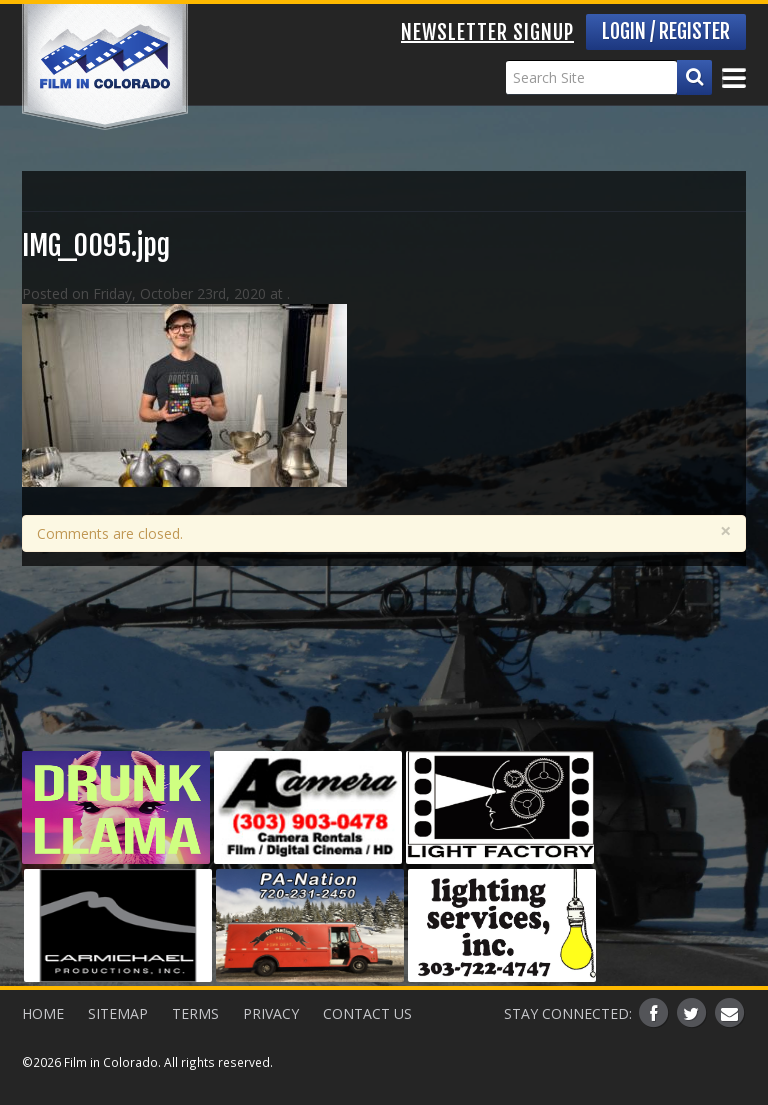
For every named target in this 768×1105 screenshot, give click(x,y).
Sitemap (118, 1013)
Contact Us (367, 1013)
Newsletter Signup (487, 32)
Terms (195, 1013)
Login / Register (666, 31)
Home (43, 1013)
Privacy (271, 1013)
